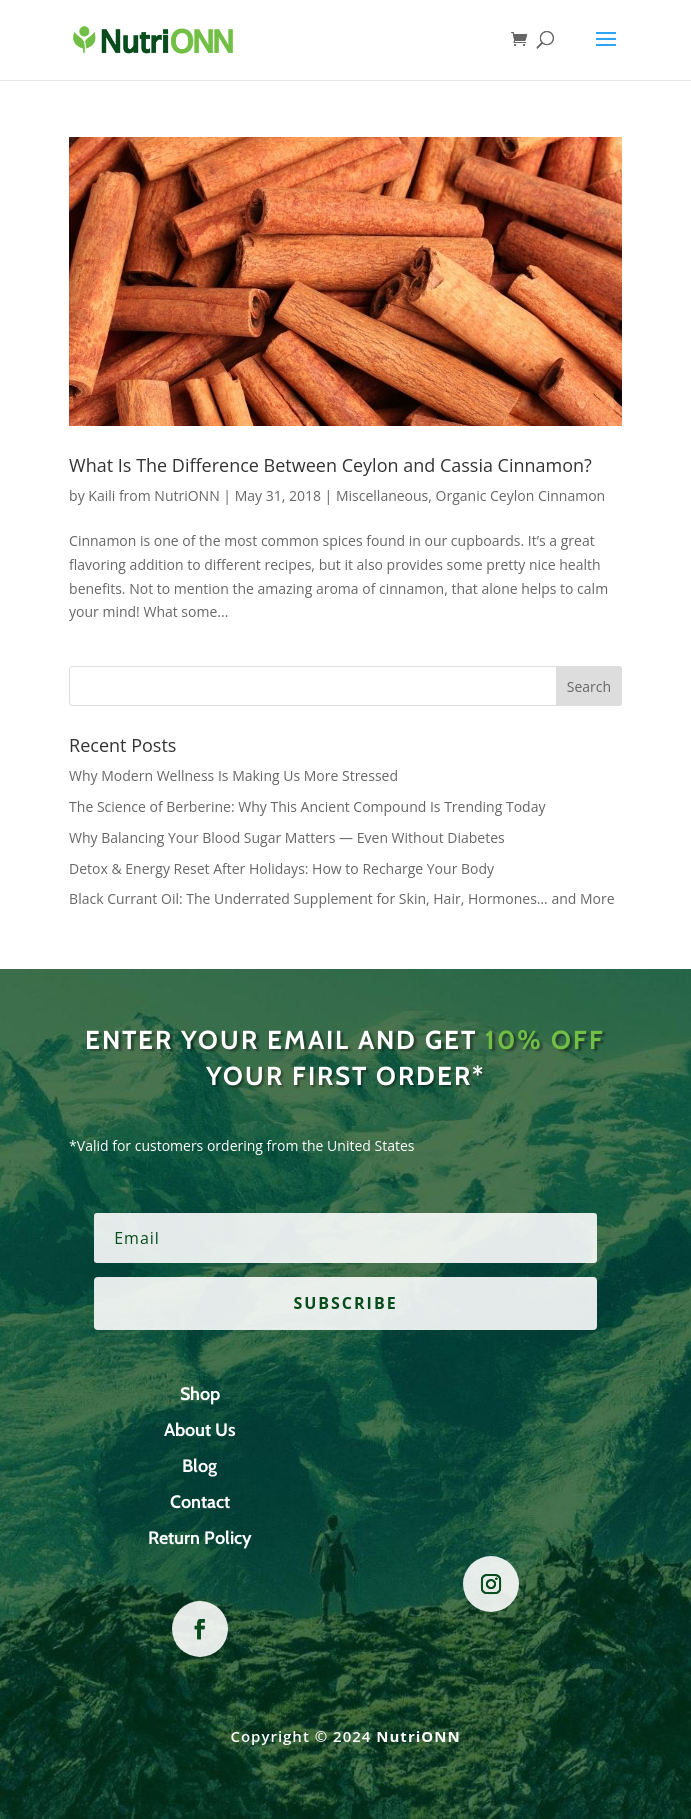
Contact (200, 1502)
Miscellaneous (382, 495)
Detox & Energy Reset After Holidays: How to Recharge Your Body (281, 868)
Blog (199, 1466)
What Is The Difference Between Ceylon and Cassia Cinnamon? (330, 465)
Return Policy (200, 1538)
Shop (200, 1394)
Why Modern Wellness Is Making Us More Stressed (233, 775)
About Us (200, 1430)
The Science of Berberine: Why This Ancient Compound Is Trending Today (307, 806)
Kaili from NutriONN (153, 495)
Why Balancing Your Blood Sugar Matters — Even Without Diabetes (287, 837)
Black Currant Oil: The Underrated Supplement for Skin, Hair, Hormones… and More (341, 898)
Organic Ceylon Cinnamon (521, 495)
